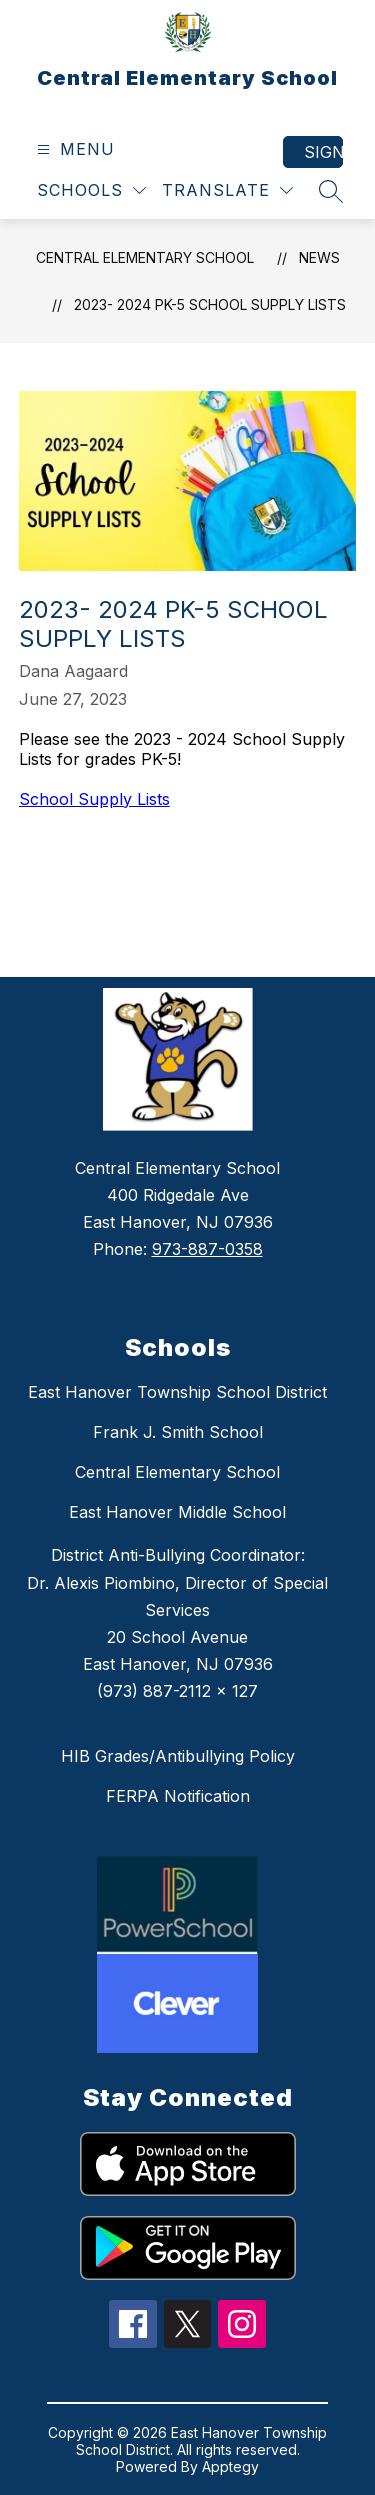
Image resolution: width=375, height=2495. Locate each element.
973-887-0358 (207, 1249)
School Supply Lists (94, 799)
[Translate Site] (227, 190)
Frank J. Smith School (178, 1432)
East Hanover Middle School (177, 1512)
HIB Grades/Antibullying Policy (178, 1756)
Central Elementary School (145, 257)
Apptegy (230, 2466)
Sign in (323, 152)
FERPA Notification (178, 1796)
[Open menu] (73, 149)
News (319, 257)
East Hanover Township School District (177, 1392)
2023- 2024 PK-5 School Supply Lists (210, 304)
